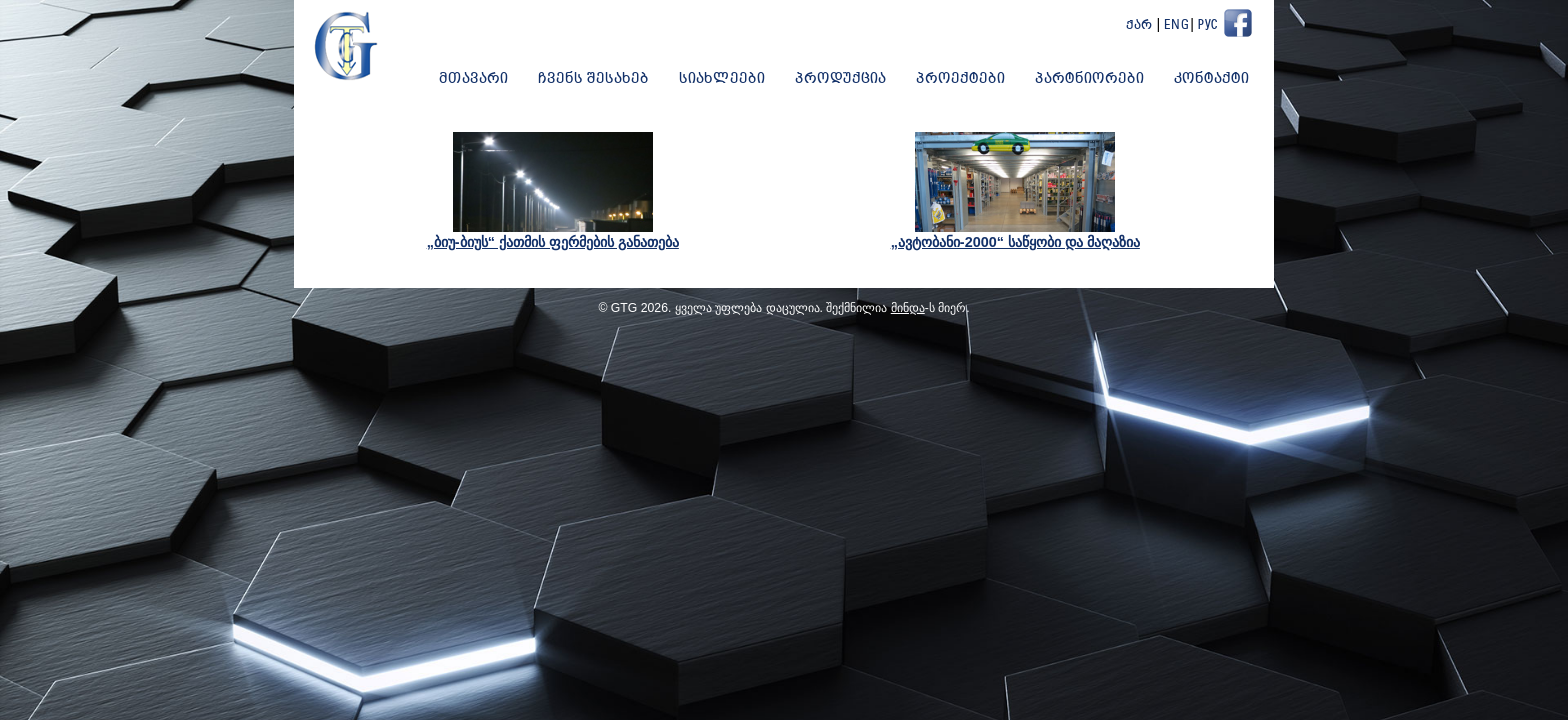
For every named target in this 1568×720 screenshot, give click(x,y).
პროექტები (960, 79)
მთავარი (473, 79)
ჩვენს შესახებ (593, 79)
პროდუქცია (840, 79)
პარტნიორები (1089, 79)
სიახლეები (722, 79)
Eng (1177, 25)
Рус (1208, 25)
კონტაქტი (1211, 79)
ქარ (1139, 25)
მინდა (908, 308)
